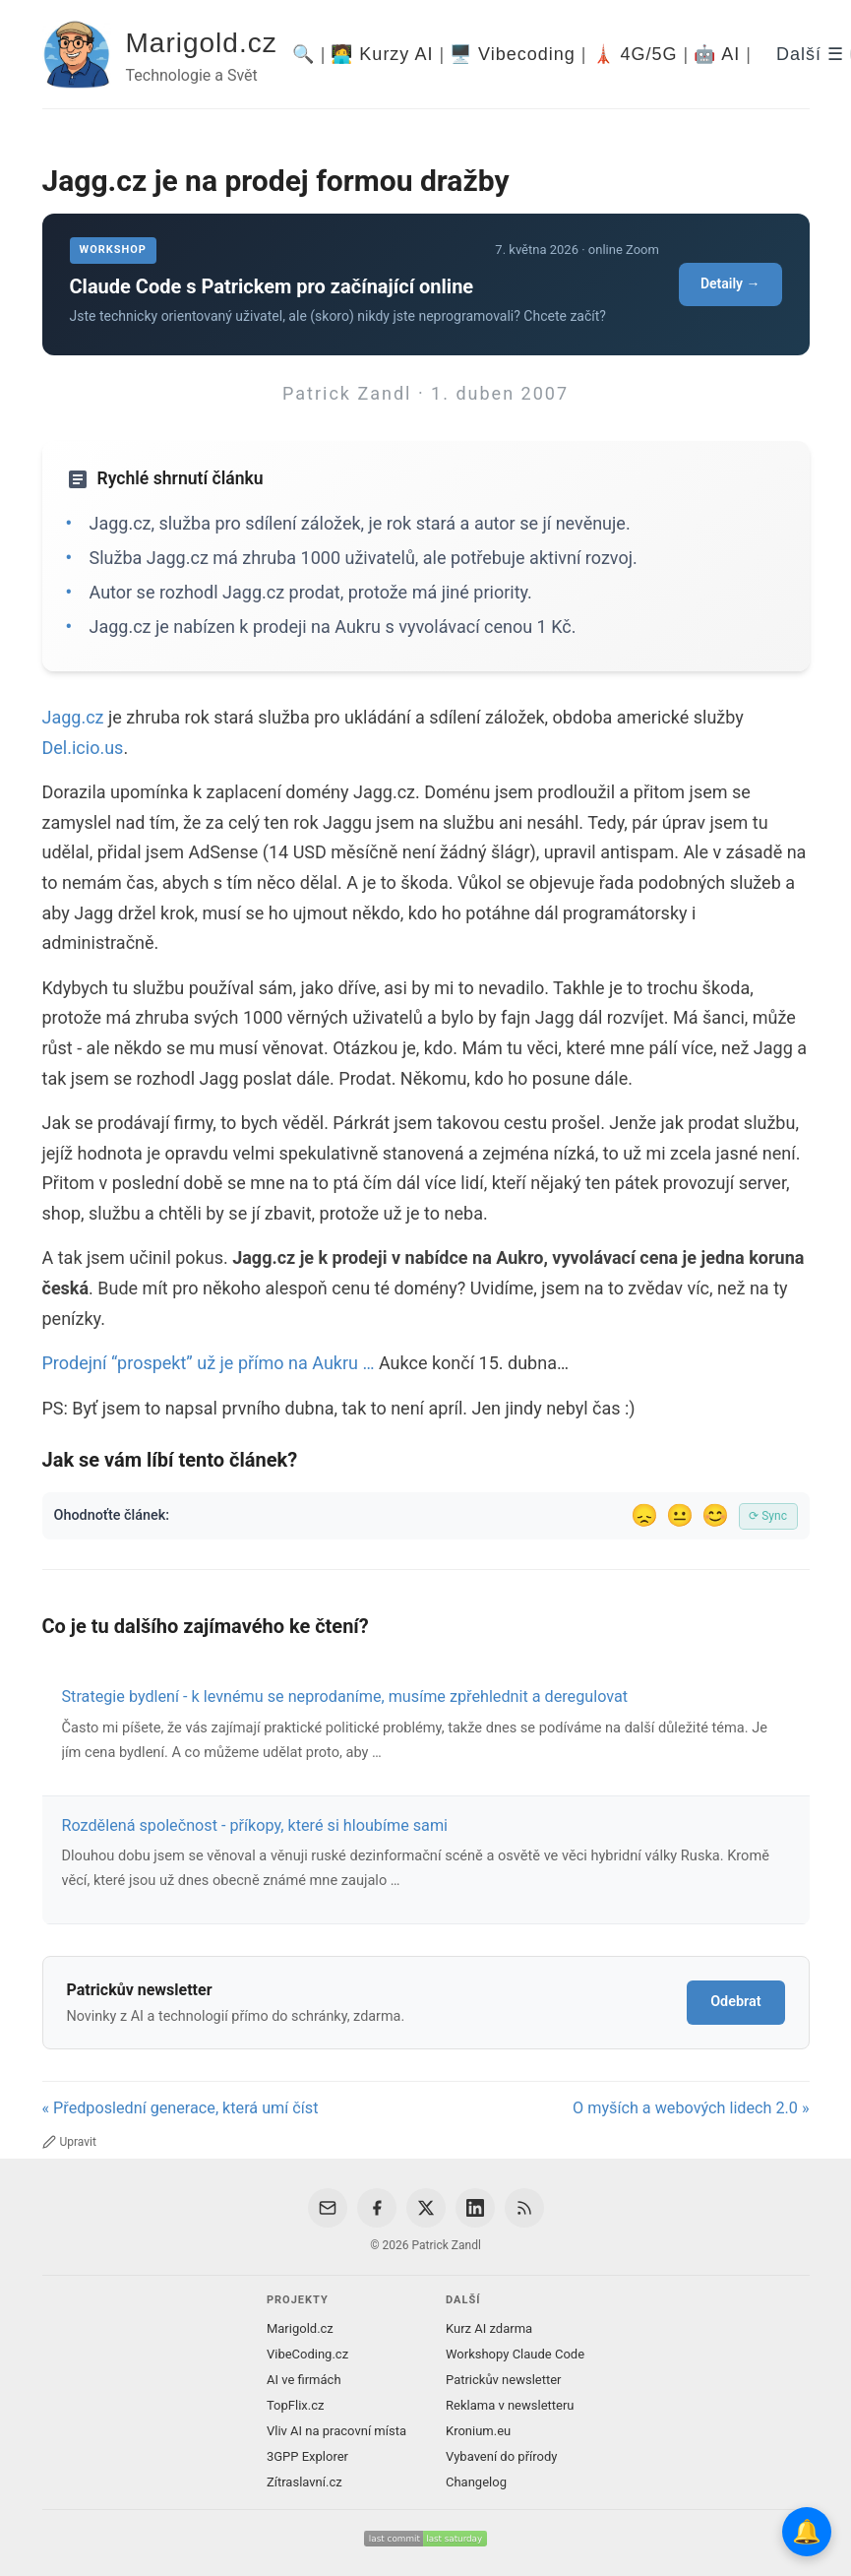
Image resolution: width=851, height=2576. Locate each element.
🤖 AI (717, 54)
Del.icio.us (83, 747)
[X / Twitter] (426, 2208)
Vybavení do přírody (501, 2456)
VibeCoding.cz (307, 2354)
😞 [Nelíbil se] (644, 1515)
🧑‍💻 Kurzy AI (382, 54)
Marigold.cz (201, 43)
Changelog (476, 2482)
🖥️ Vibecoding (513, 54)
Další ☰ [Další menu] (810, 54)
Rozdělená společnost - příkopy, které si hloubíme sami (255, 1825)
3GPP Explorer (307, 2456)
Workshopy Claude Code (515, 2354)
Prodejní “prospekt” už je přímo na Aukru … (208, 1362)
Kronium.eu (478, 2430)
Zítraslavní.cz (304, 2482)
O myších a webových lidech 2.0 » (691, 2108)
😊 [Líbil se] (715, 1515)
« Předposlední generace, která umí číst (180, 2108)
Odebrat (735, 2001)
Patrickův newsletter (504, 2379)
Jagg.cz (73, 717)
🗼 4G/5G (635, 54)
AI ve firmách (304, 2379)
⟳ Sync (768, 1516)
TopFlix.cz (295, 2405)
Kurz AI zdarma (489, 2328)
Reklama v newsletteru (510, 2405)
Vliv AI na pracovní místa (336, 2430)
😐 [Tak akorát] (680, 1515)
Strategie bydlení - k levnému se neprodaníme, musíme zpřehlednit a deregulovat (345, 1696)
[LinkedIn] (475, 2208)
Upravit (69, 2142)
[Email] (327, 2208)
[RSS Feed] (524, 2208)
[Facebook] (376, 2208)
